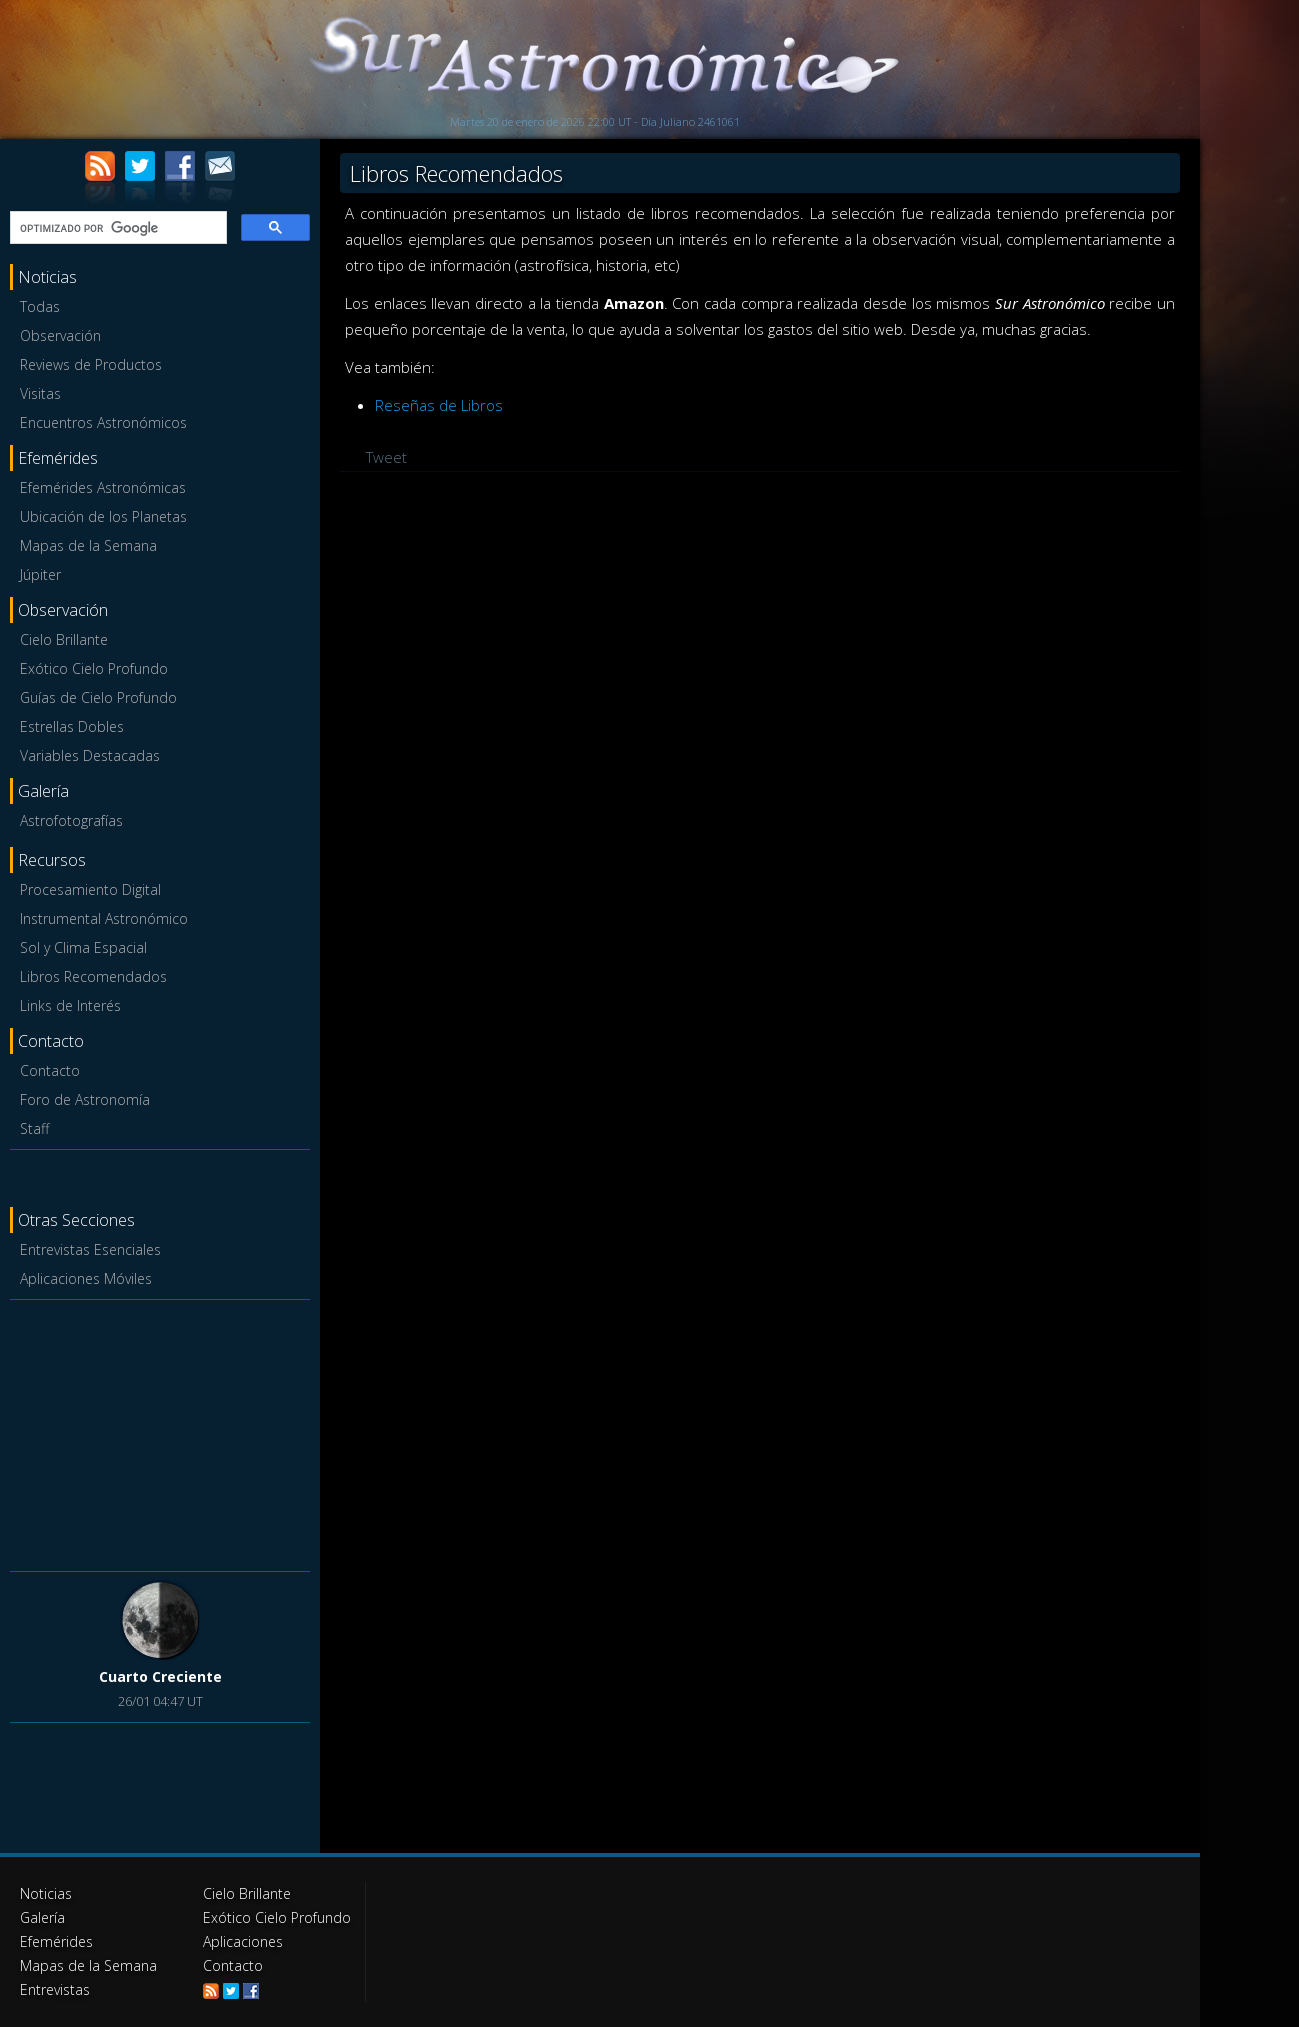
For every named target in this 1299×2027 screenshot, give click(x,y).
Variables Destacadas (90, 755)
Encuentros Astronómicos (103, 422)
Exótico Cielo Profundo (94, 668)
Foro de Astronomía (85, 1099)
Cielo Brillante (64, 639)
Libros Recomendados (93, 976)
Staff (34, 1128)
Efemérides (56, 1941)
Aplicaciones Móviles (86, 1278)
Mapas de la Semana (88, 545)
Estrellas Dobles (72, 726)
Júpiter (40, 574)
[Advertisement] (160, 1432)
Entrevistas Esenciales (90, 1249)
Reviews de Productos (91, 364)
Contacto (50, 1070)
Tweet (386, 457)
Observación (60, 335)
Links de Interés (70, 1005)
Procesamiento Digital (90, 889)
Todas (40, 306)
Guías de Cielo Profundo (98, 697)
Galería (42, 1917)
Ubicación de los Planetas (103, 516)
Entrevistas (55, 1989)
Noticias (46, 1893)
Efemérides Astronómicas (103, 487)
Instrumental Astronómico (104, 918)
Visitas (40, 393)
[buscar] (116, 228)
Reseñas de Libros (439, 405)
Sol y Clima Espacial (83, 947)
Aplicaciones (243, 1941)
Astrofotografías (71, 820)
